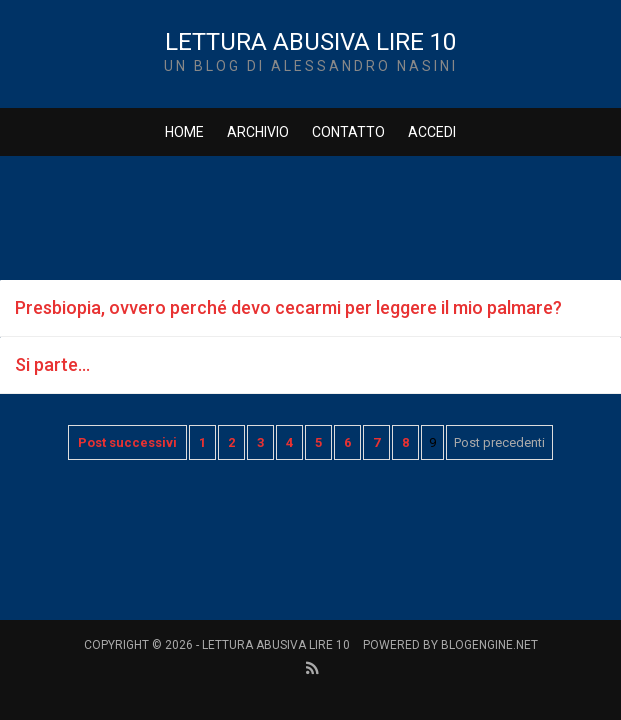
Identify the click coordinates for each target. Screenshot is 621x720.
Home (184, 132)
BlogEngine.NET (489, 645)
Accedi (432, 132)
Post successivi (127, 442)
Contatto (348, 132)
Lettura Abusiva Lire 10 (310, 42)
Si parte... (52, 364)
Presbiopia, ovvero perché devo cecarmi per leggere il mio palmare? (288, 307)
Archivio (258, 132)
